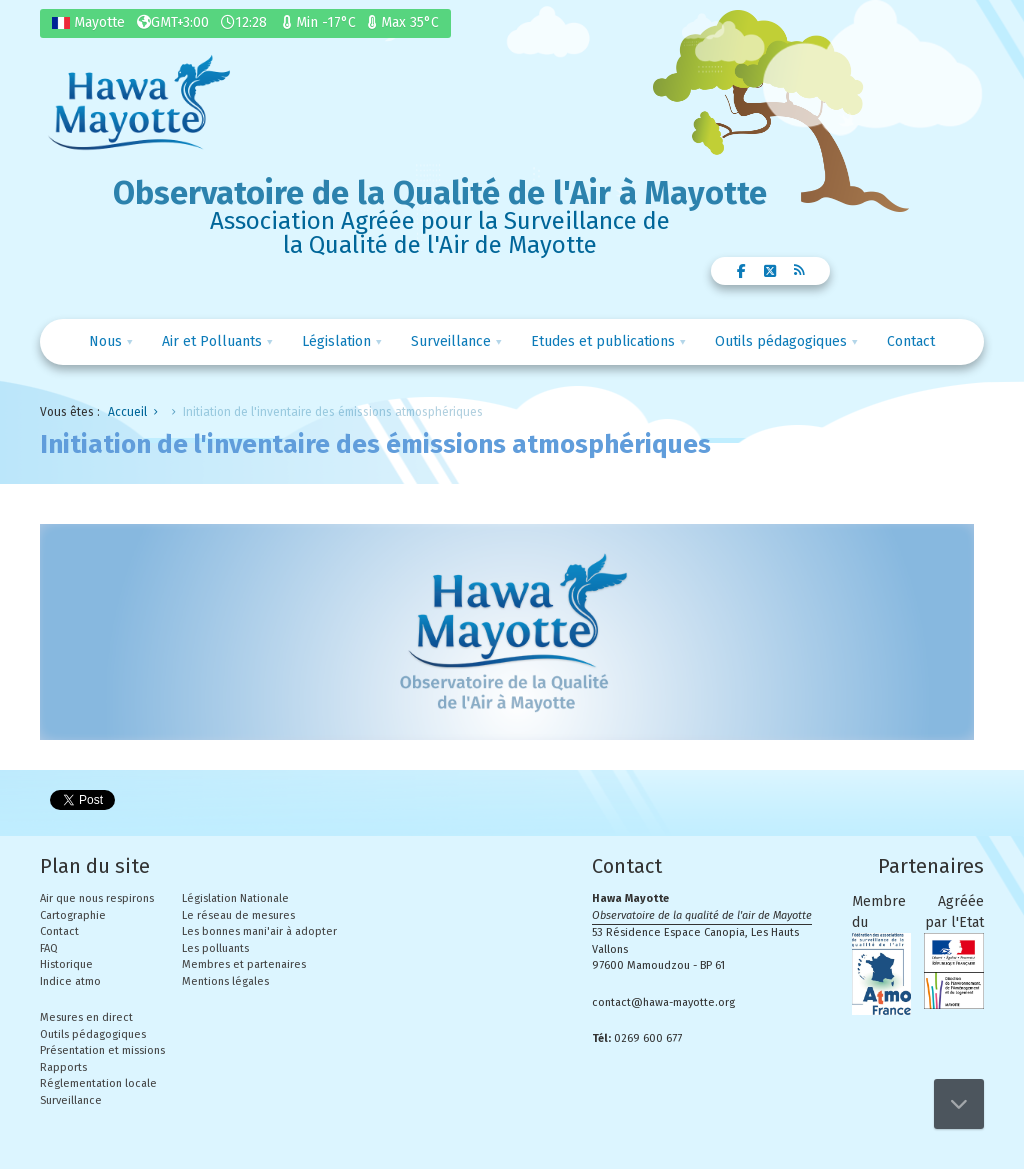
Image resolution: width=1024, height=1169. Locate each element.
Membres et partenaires (244, 964)
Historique (66, 964)
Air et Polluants (212, 341)
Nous (105, 341)
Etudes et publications (603, 341)
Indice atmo (70, 981)
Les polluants (215, 948)
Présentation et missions (102, 1050)
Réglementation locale (98, 1083)
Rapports (63, 1067)
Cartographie (73, 915)
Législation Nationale (235, 898)
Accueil (127, 412)
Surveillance (451, 341)
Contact (911, 341)
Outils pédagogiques (781, 341)
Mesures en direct (86, 1017)
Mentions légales (225, 981)
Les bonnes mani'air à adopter (259, 931)
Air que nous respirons (97, 898)
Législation (336, 341)
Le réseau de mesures (238, 915)
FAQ (49, 948)
